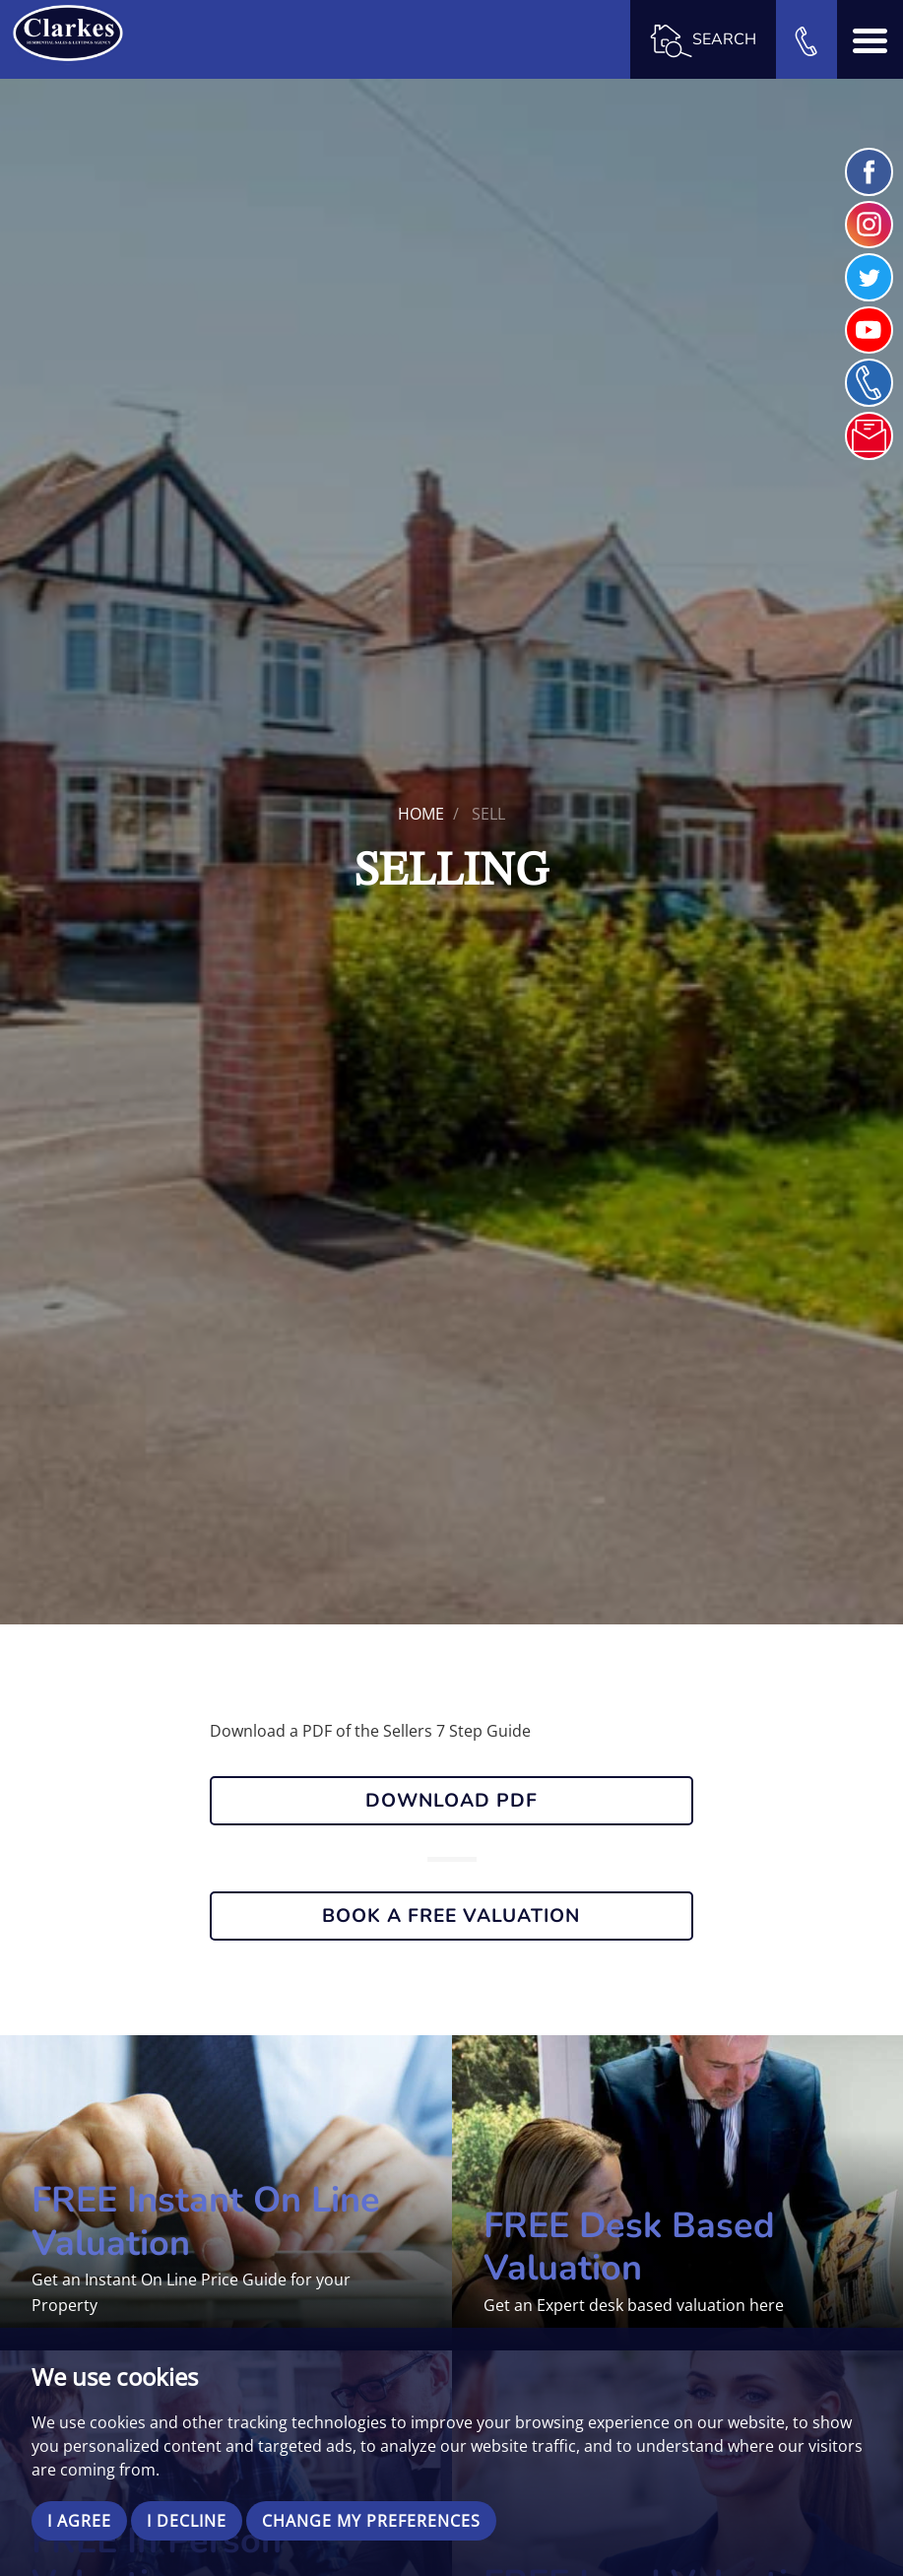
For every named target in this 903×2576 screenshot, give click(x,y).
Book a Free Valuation (451, 1916)
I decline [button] (186, 2521)
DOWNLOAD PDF (451, 1801)
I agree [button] (79, 2521)
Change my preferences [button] (371, 2521)
